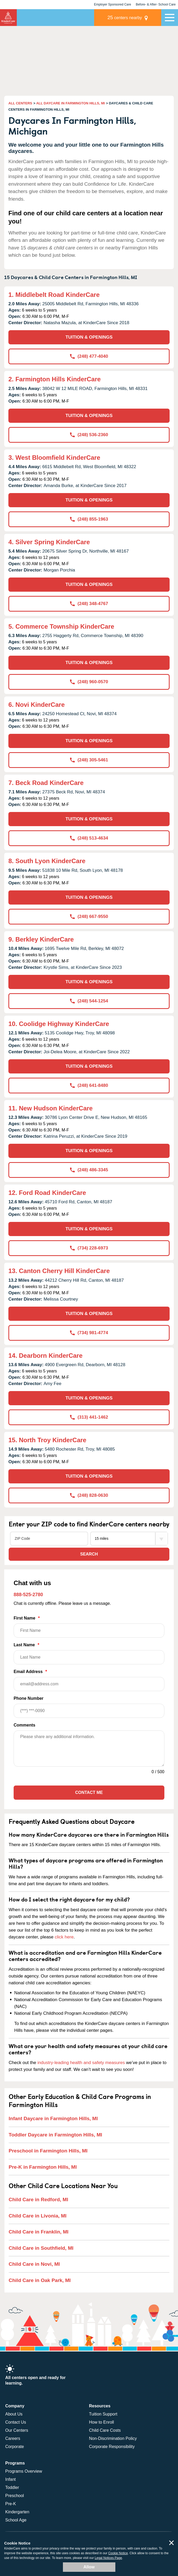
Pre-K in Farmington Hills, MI (43, 2167)
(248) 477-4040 (89, 356)
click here (64, 1936)
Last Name (89, 1653)
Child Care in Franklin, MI (38, 2232)
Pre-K (10, 2504)
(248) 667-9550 (89, 916)
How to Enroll (101, 2422)
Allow (89, 2567)
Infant (10, 2479)
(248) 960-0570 (89, 681)
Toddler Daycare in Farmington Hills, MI (55, 2134)
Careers (12, 2438)
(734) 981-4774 (89, 1332)
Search (89, 1554)
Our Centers (16, 2430)
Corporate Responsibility (112, 2446)
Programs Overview (23, 2471)
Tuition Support (103, 2414)
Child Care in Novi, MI (34, 2264)
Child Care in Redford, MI (38, 2199)
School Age (15, 2520)
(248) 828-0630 (89, 1495)
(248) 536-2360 (89, 434)
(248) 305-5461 (89, 759)
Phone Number (89, 1707)
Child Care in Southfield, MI (41, 2248)
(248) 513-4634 (89, 838)
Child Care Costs (105, 2430)
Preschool (14, 2495)
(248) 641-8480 (89, 1085)
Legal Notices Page (108, 2558)
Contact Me (89, 1792)
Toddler (12, 2487)
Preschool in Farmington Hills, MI (48, 2150)
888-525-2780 (28, 1594)
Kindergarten (17, 2512)
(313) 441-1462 (89, 1417)
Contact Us (15, 2422)
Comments (24, 1725)
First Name (89, 1627)
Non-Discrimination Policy (113, 2438)
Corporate (14, 2446)
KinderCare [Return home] (8, 17)
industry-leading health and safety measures (81, 2062)
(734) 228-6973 (89, 1248)
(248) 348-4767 (89, 603)
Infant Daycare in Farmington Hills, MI (53, 2118)
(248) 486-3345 (89, 1169)
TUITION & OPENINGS (89, 337)
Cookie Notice (118, 2553)
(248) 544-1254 (89, 1000)
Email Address (89, 1680)
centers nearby (124, 17)
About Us (14, 2414)
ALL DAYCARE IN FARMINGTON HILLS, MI (70, 103)
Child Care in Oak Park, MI (40, 2280)
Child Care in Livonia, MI (38, 2216)
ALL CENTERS (20, 103)
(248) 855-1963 (89, 519)
